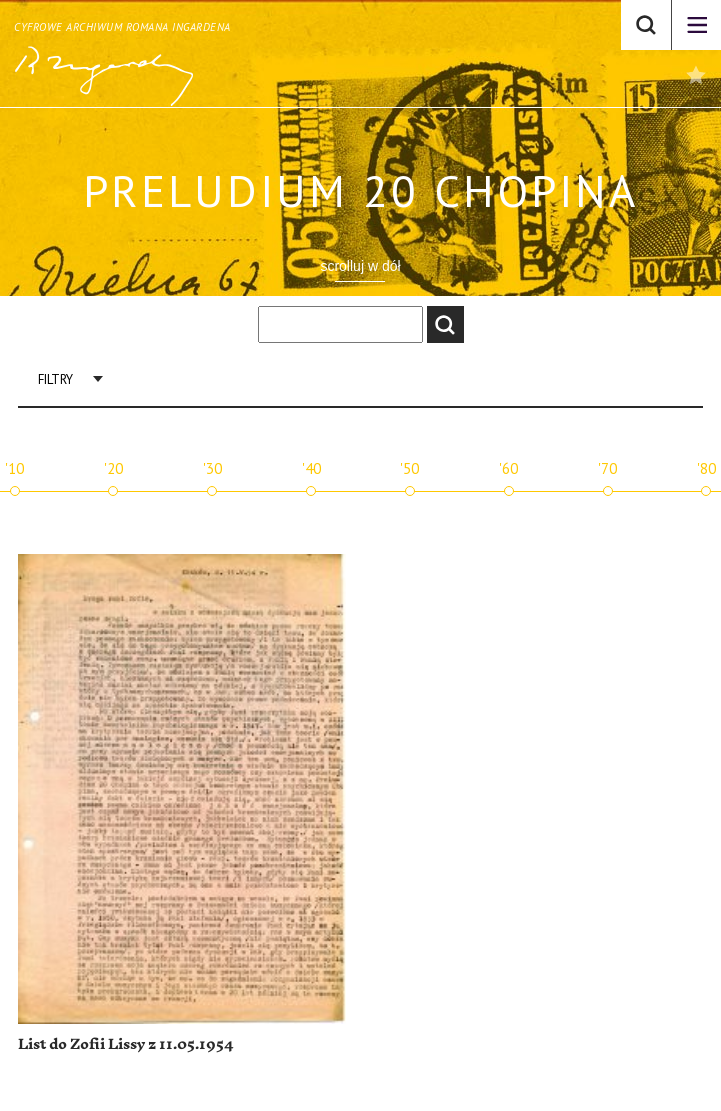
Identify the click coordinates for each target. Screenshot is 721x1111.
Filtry (55, 379)
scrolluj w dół (360, 266)
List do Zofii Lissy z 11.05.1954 (125, 1044)
